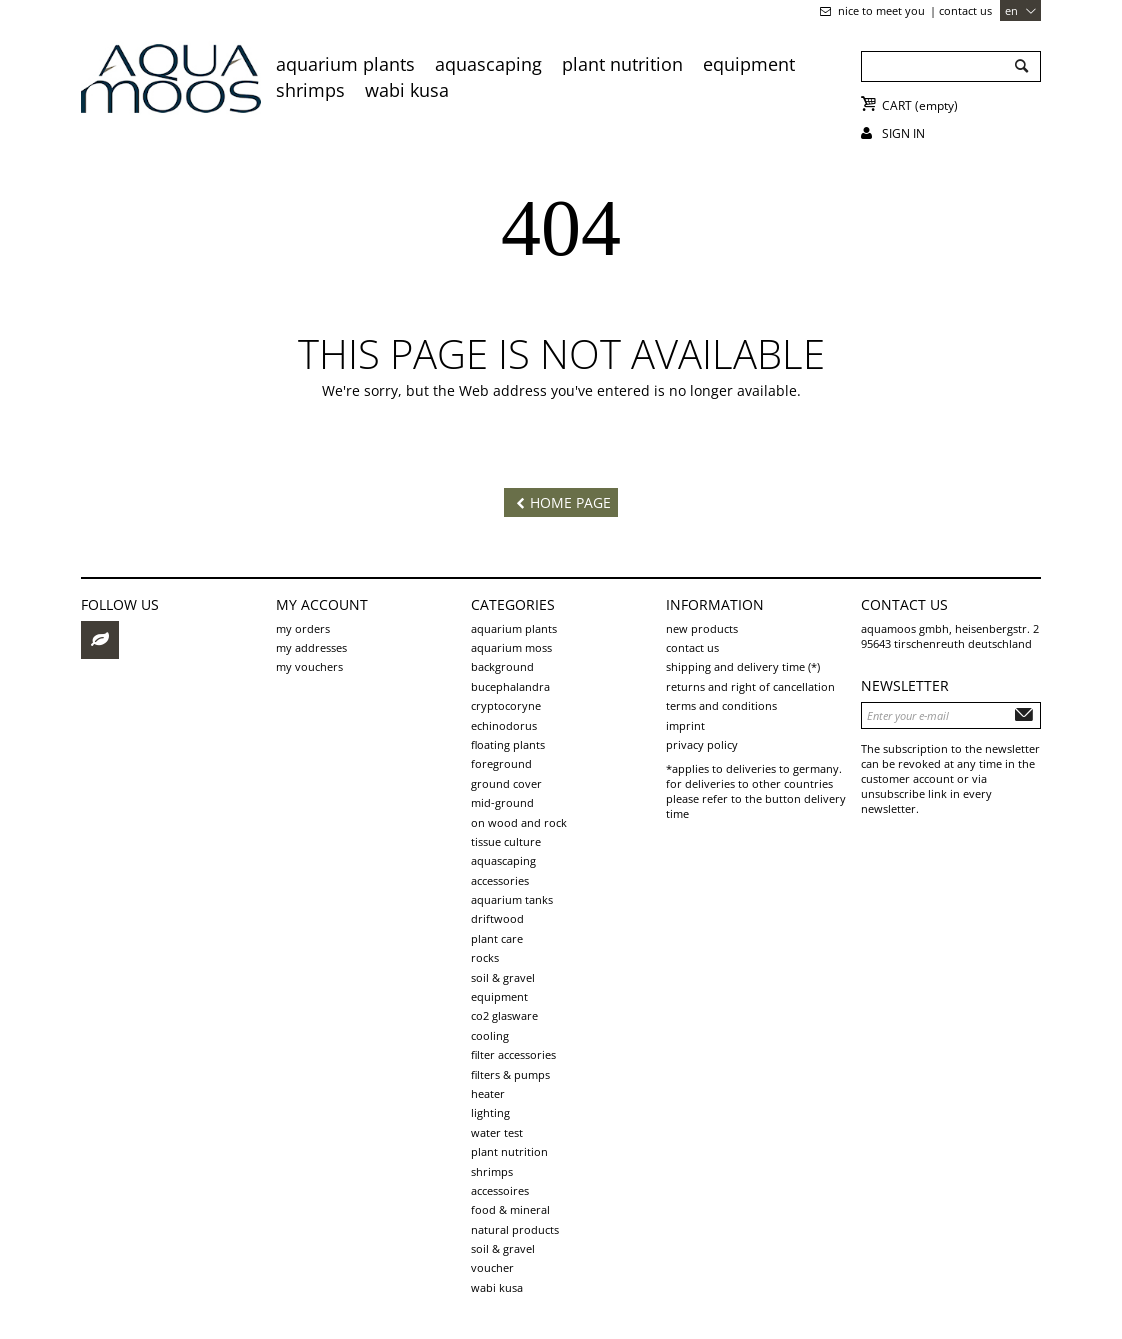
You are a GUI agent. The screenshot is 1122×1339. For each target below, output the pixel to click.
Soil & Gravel (503, 1248)
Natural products (515, 1229)
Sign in (903, 133)
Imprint (685, 725)
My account (322, 604)
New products (702, 628)
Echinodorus (504, 725)
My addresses (311, 647)
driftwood (497, 918)
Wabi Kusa (407, 90)
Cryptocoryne (506, 705)
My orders (303, 628)
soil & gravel (503, 977)
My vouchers (309, 666)
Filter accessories (513, 1054)
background (502, 666)
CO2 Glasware (504, 1015)
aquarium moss (511, 647)
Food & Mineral (510, 1209)
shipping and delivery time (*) (743, 666)
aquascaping (488, 64)
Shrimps (310, 90)
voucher (492, 1267)
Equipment (749, 64)
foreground (501, 763)
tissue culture (506, 841)
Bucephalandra (510, 686)
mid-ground (502, 802)
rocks (485, 957)
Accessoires (500, 1190)
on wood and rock (519, 822)
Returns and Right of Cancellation (750, 686)
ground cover (506, 783)
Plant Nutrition (622, 64)
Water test (497, 1132)
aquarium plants (345, 64)
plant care (497, 938)
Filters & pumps (510, 1074)
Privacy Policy (702, 744)
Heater (488, 1093)
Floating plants (508, 744)
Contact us (965, 10)
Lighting (490, 1112)
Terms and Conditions (721, 705)
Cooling (490, 1035)
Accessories (500, 880)
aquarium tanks (512, 899)
